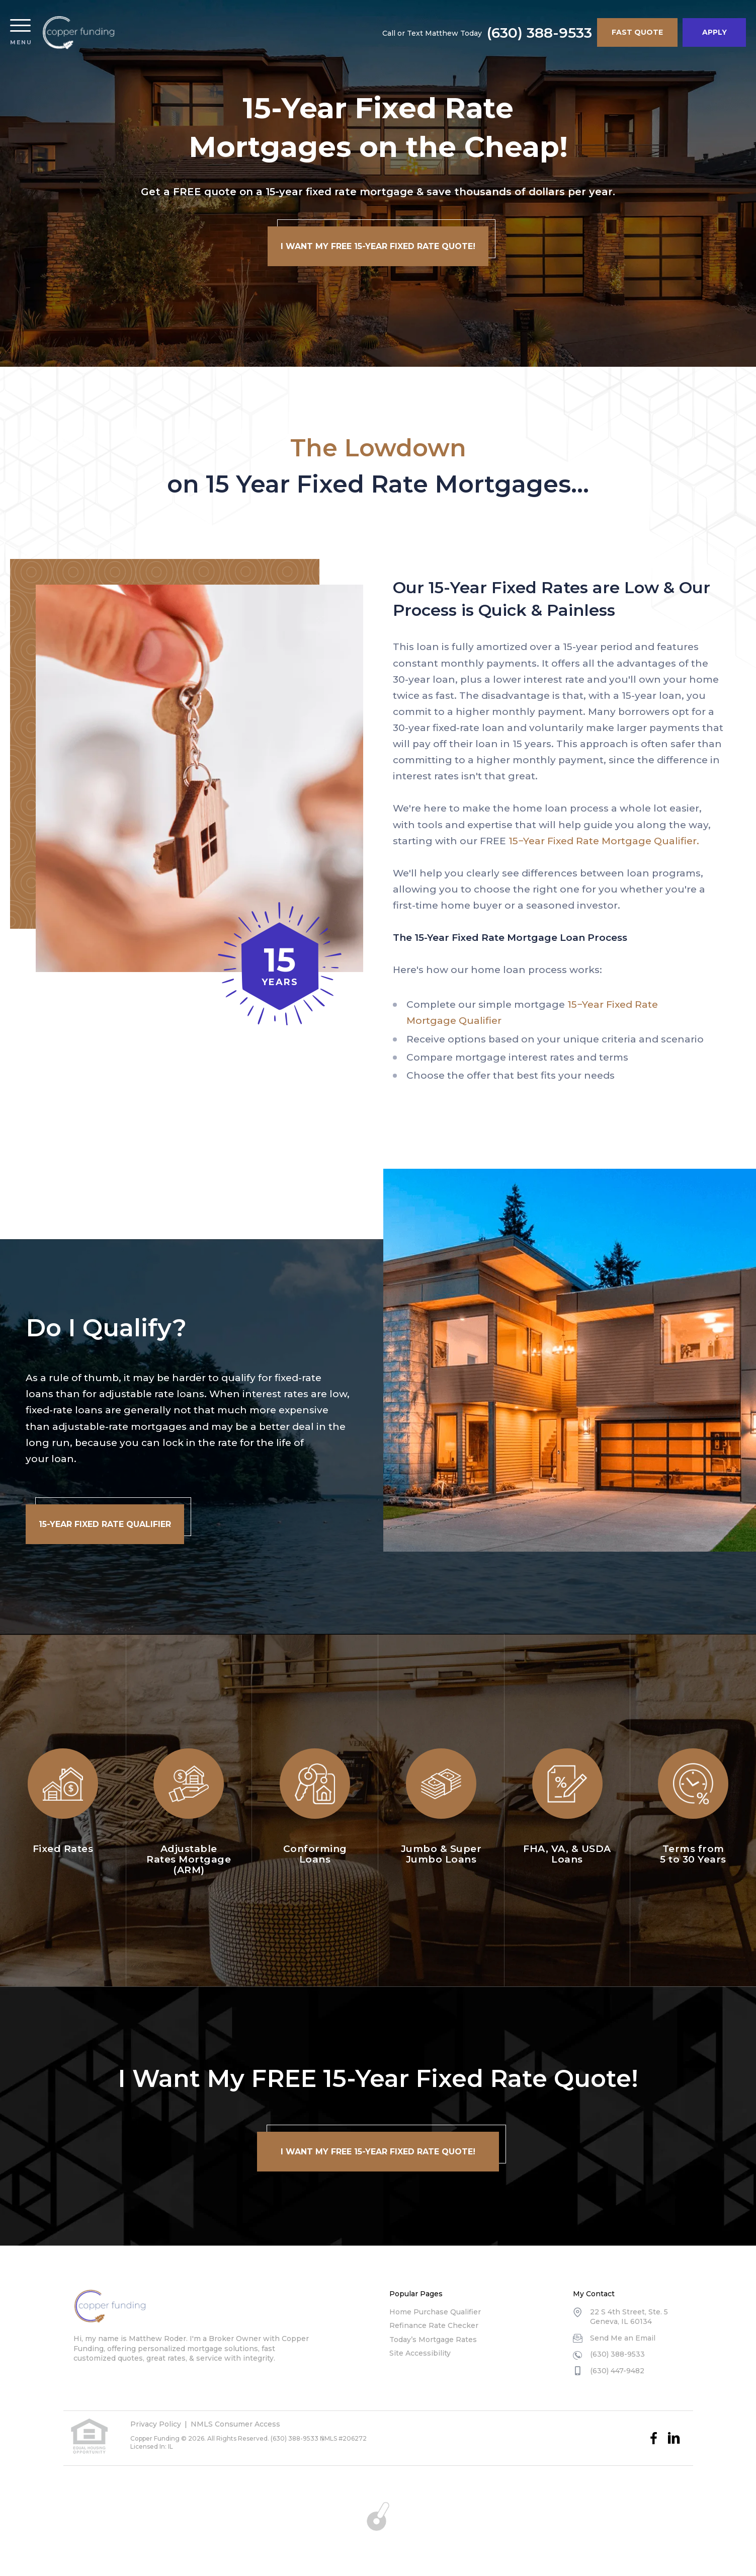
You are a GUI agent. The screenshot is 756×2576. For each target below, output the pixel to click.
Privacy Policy (155, 2424)
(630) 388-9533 (539, 33)
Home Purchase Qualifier (435, 2311)
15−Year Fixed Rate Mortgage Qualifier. (604, 841)
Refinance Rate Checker (433, 2325)
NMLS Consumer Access (235, 2424)
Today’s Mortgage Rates (433, 2339)
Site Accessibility (420, 2353)
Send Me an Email (622, 2338)
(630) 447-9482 (617, 2370)
